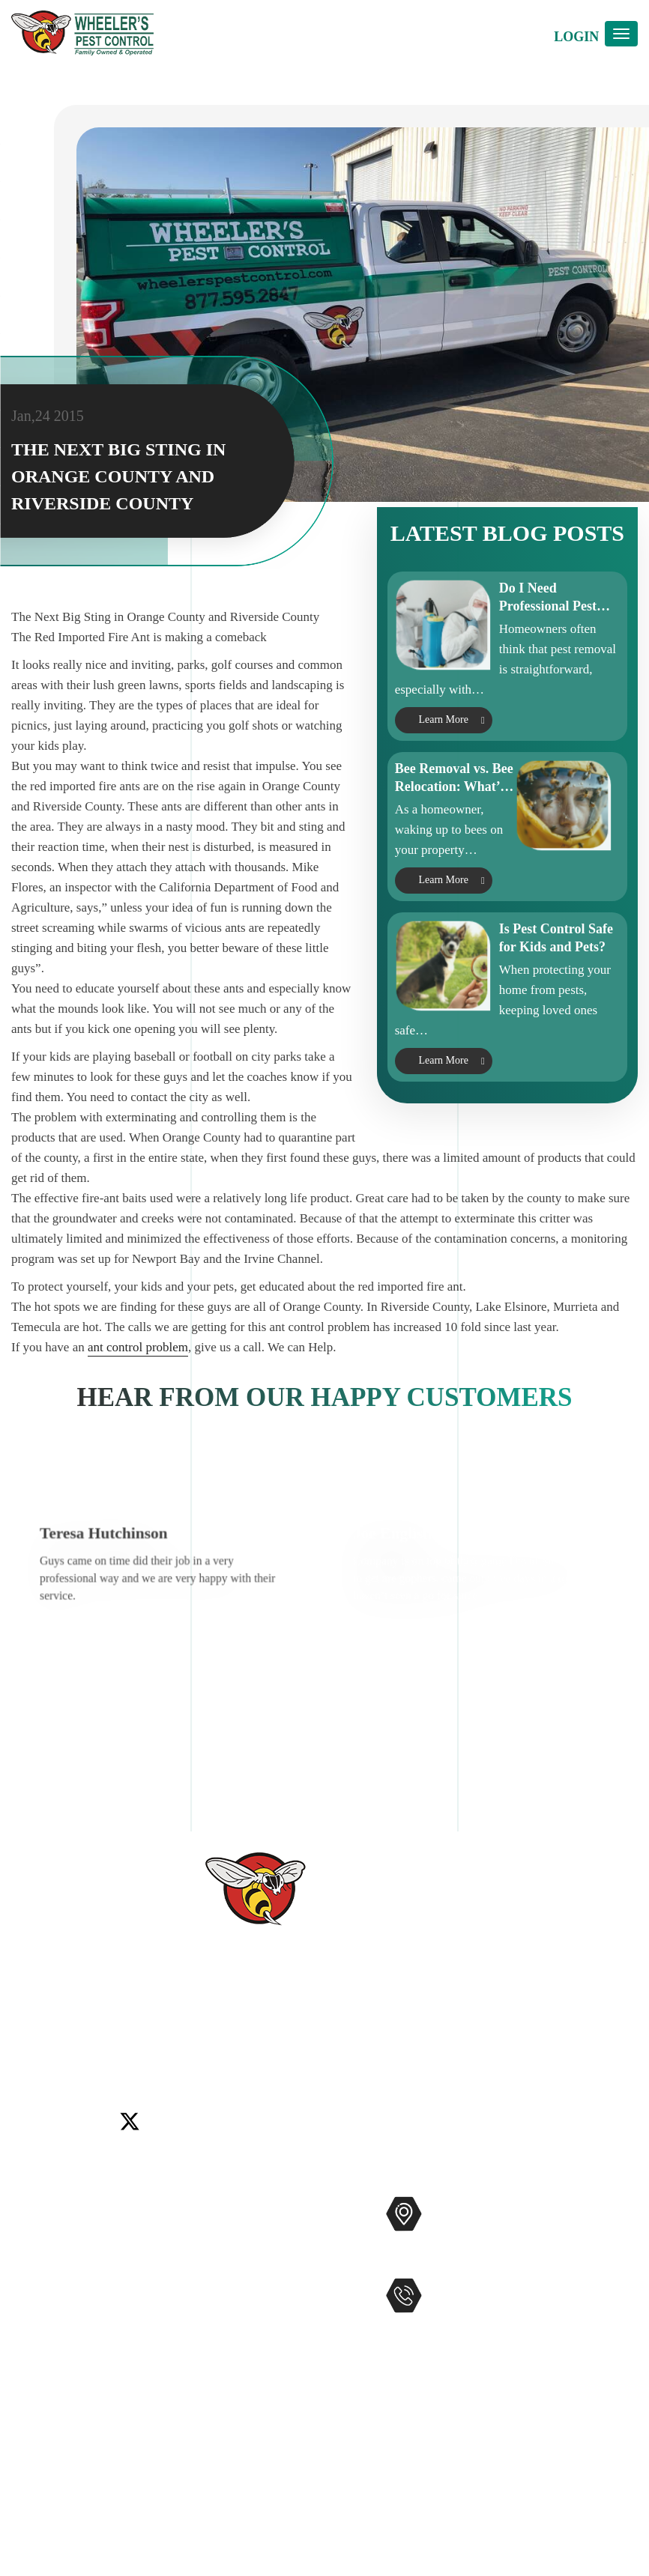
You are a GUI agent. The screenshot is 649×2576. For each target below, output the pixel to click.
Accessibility (46, 2399)
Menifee (264, 2050)
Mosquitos (220, 2256)
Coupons (35, 2352)
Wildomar (516, 2050)
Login (576, 36)
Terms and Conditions (70, 2471)
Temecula (460, 2050)
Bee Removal (227, 2280)
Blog (24, 2328)
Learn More (443, 788)
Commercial (224, 2232)
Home (27, 2208)
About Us (37, 2256)
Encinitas (135, 2050)
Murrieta (314, 2050)
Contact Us (41, 2304)
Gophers (214, 2304)
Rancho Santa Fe (385, 2050)
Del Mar (84, 2050)
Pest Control (224, 2208)
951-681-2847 (489, 2326)
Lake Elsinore (201, 2050)
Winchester (575, 2050)
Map (479, 2260)
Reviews (34, 2280)
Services (34, 2232)
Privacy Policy (51, 2447)
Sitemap (33, 2423)
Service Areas (48, 2376)
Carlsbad (33, 2050)
